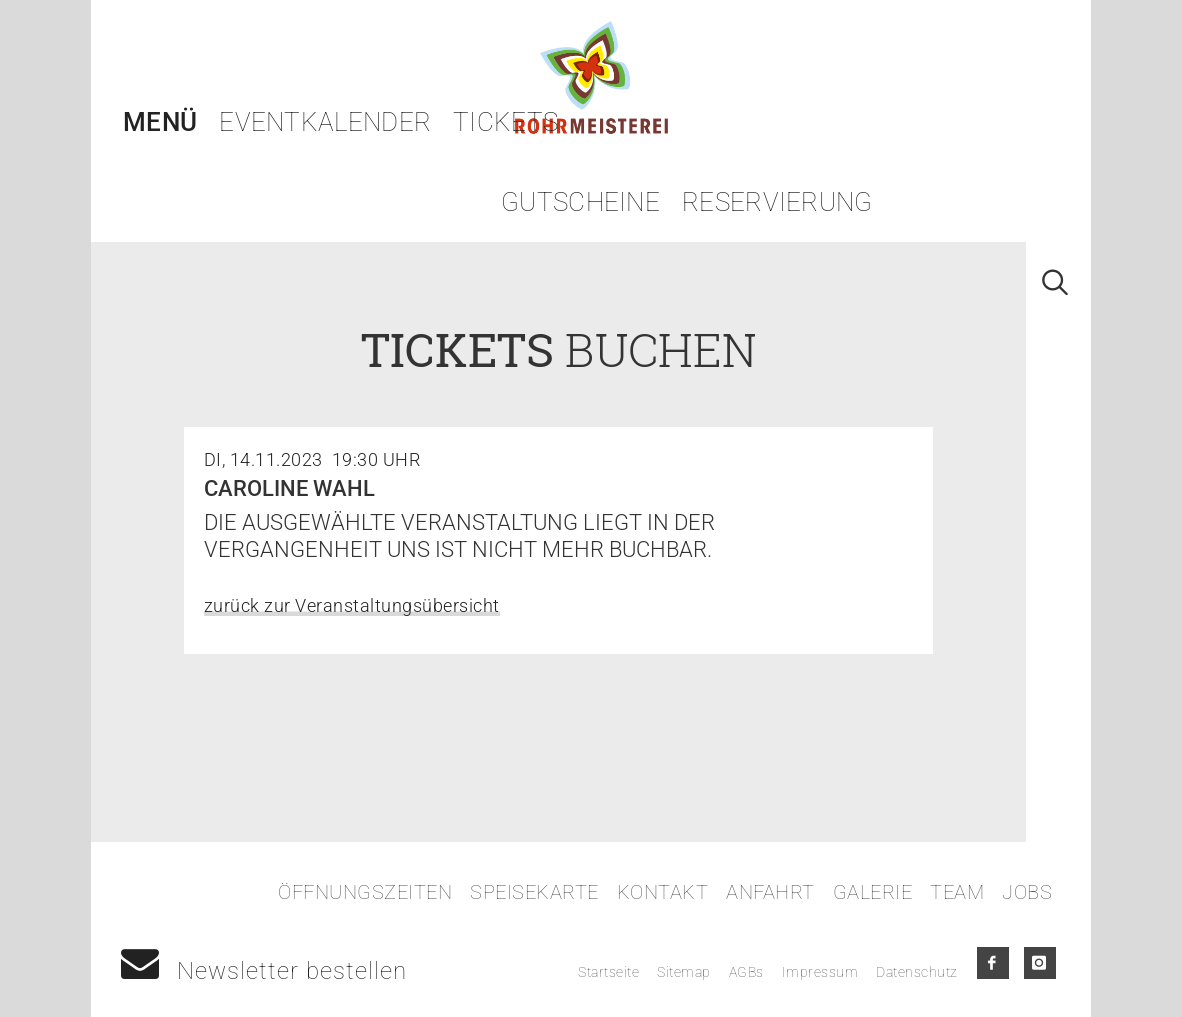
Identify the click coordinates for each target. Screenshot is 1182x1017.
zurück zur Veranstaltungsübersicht (352, 605)
